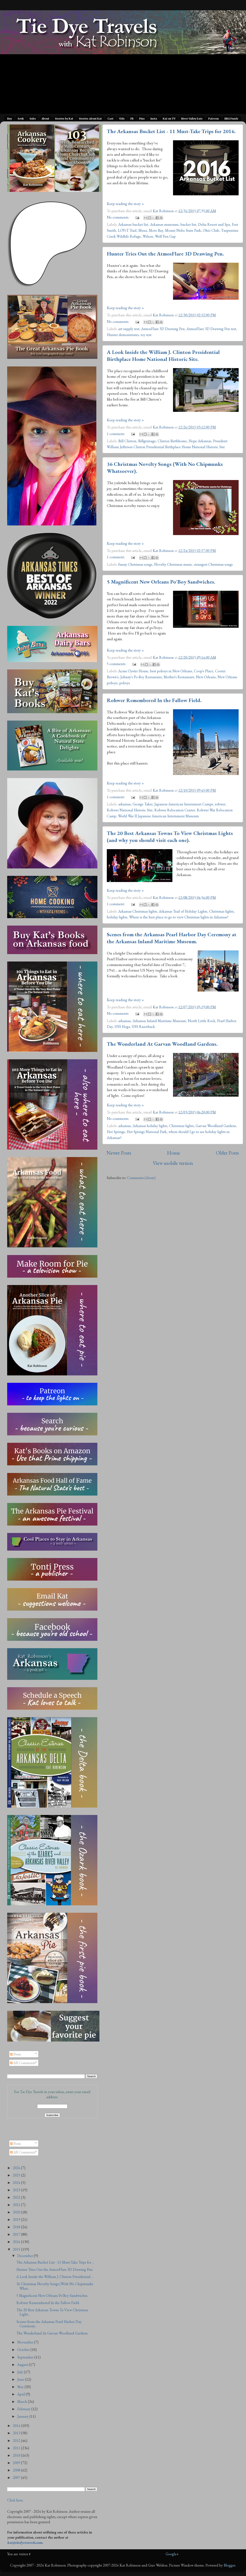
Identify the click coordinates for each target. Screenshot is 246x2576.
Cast (110, 118)
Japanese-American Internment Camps (183, 804)
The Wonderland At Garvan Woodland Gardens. (162, 1043)
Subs (33, 118)
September (25, 2357)
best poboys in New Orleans (171, 671)
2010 (17, 2455)
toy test (146, 334)
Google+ (172, 2554)
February (24, 2409)
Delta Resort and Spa (214, 224)
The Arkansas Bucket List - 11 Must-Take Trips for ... (55, 2262)
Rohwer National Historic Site (130, 810)
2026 (17, 2167)
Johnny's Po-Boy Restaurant (141, 677)
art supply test (128, 328)
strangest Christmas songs (213, 564)
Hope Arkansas (200, 441)
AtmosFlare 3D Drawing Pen (163, 328)
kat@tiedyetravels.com (24, 2542)
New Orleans (206, 677)
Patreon (213, 118)
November (25, 2342)
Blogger (229, 2565)
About (45, 118)
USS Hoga (122, 1026)
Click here (15, 2500)
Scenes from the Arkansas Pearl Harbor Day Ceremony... (49, 2323)
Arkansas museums (164, 224)
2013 (17, 2433)
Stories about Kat (90, 118)
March (22, 2401)
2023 (17, 2190)
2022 (17, 2197)
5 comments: (117, 663)
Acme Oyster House (133, 671)
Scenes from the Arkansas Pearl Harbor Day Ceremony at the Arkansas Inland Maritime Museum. (171, 938)
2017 (17, 2234)
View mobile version (173, 1163)
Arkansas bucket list (133, 224)
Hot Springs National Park (147, 1131)
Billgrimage (147, 441)
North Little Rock (201, 1020)
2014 (17, 2425)
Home (173, 1152)
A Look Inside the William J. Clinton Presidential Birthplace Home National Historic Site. (163, 356)
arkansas (124, 804)
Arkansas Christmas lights (137, 911)
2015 (17, 2249)
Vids (122, 118)
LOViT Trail (127, 230)
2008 (17, 2470)
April (21, 2394)
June (21, 2379)
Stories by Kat (64, 118)
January (23, 2416)
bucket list (188, 224)
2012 (17, 2440)
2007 (17, 2477)
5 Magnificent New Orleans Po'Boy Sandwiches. (161, 581)
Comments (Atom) (141, 1177)
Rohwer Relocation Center (174, 810)
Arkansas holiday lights (150, 1125)
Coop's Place (203, 671)
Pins (142, 118)
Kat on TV (169, 118)
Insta (153, 118)
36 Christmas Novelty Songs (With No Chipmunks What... (54, 2286)
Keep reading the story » (125, 203)
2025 (17, 2175)
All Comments (22, 2062)
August (23, 2364)
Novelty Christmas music (173, 564)
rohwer (220, 804)
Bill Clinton (127, 441)
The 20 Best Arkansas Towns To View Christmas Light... (52, 2312)
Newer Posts (119, 1152)
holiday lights (117, 917)
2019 (17, 2219)
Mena (142, 230)
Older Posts (227, 1152)
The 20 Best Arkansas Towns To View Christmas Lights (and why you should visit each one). (170, 837)
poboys (124, 683)
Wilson (148, 236)
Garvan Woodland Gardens (216, 1125)
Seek (21, 118)
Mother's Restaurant (179, 677)
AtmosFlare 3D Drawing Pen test (211, 328)
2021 (17, 2204)
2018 (17, 2227)
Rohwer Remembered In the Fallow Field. (154, 700)
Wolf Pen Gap (165, 236)
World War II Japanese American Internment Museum (158, 816)
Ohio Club (211, 230)
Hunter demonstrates (123, 334)
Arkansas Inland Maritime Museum (159, 1020)
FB (131, 118)
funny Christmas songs (135, 564)
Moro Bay (156, 230)
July (20, 2372)
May (21, 2386)
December (25, 2255)
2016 (17, 2241)
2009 (17, 2462)
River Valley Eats (192, 118)
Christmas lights (221, 911)
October (24, 2349)
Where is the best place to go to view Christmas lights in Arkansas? (178, 917)
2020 (17, 2212)
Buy (9, 118)
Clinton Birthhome (172, 441)
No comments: (118, 217)
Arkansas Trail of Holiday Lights (183, 911)
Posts (15, 2054)
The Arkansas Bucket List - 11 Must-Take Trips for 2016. (171, 131)
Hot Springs (116, 1131)
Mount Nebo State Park (183, 230)
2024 (17, 2182)
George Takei (143, 804)
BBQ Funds (231, 118)
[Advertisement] (123, 85)
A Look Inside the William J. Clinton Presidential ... (54, 2276)
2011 (17, 2448)
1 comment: (116, 433)
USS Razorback (143, 1026)
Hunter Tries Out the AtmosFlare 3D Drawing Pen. (165, 253)
